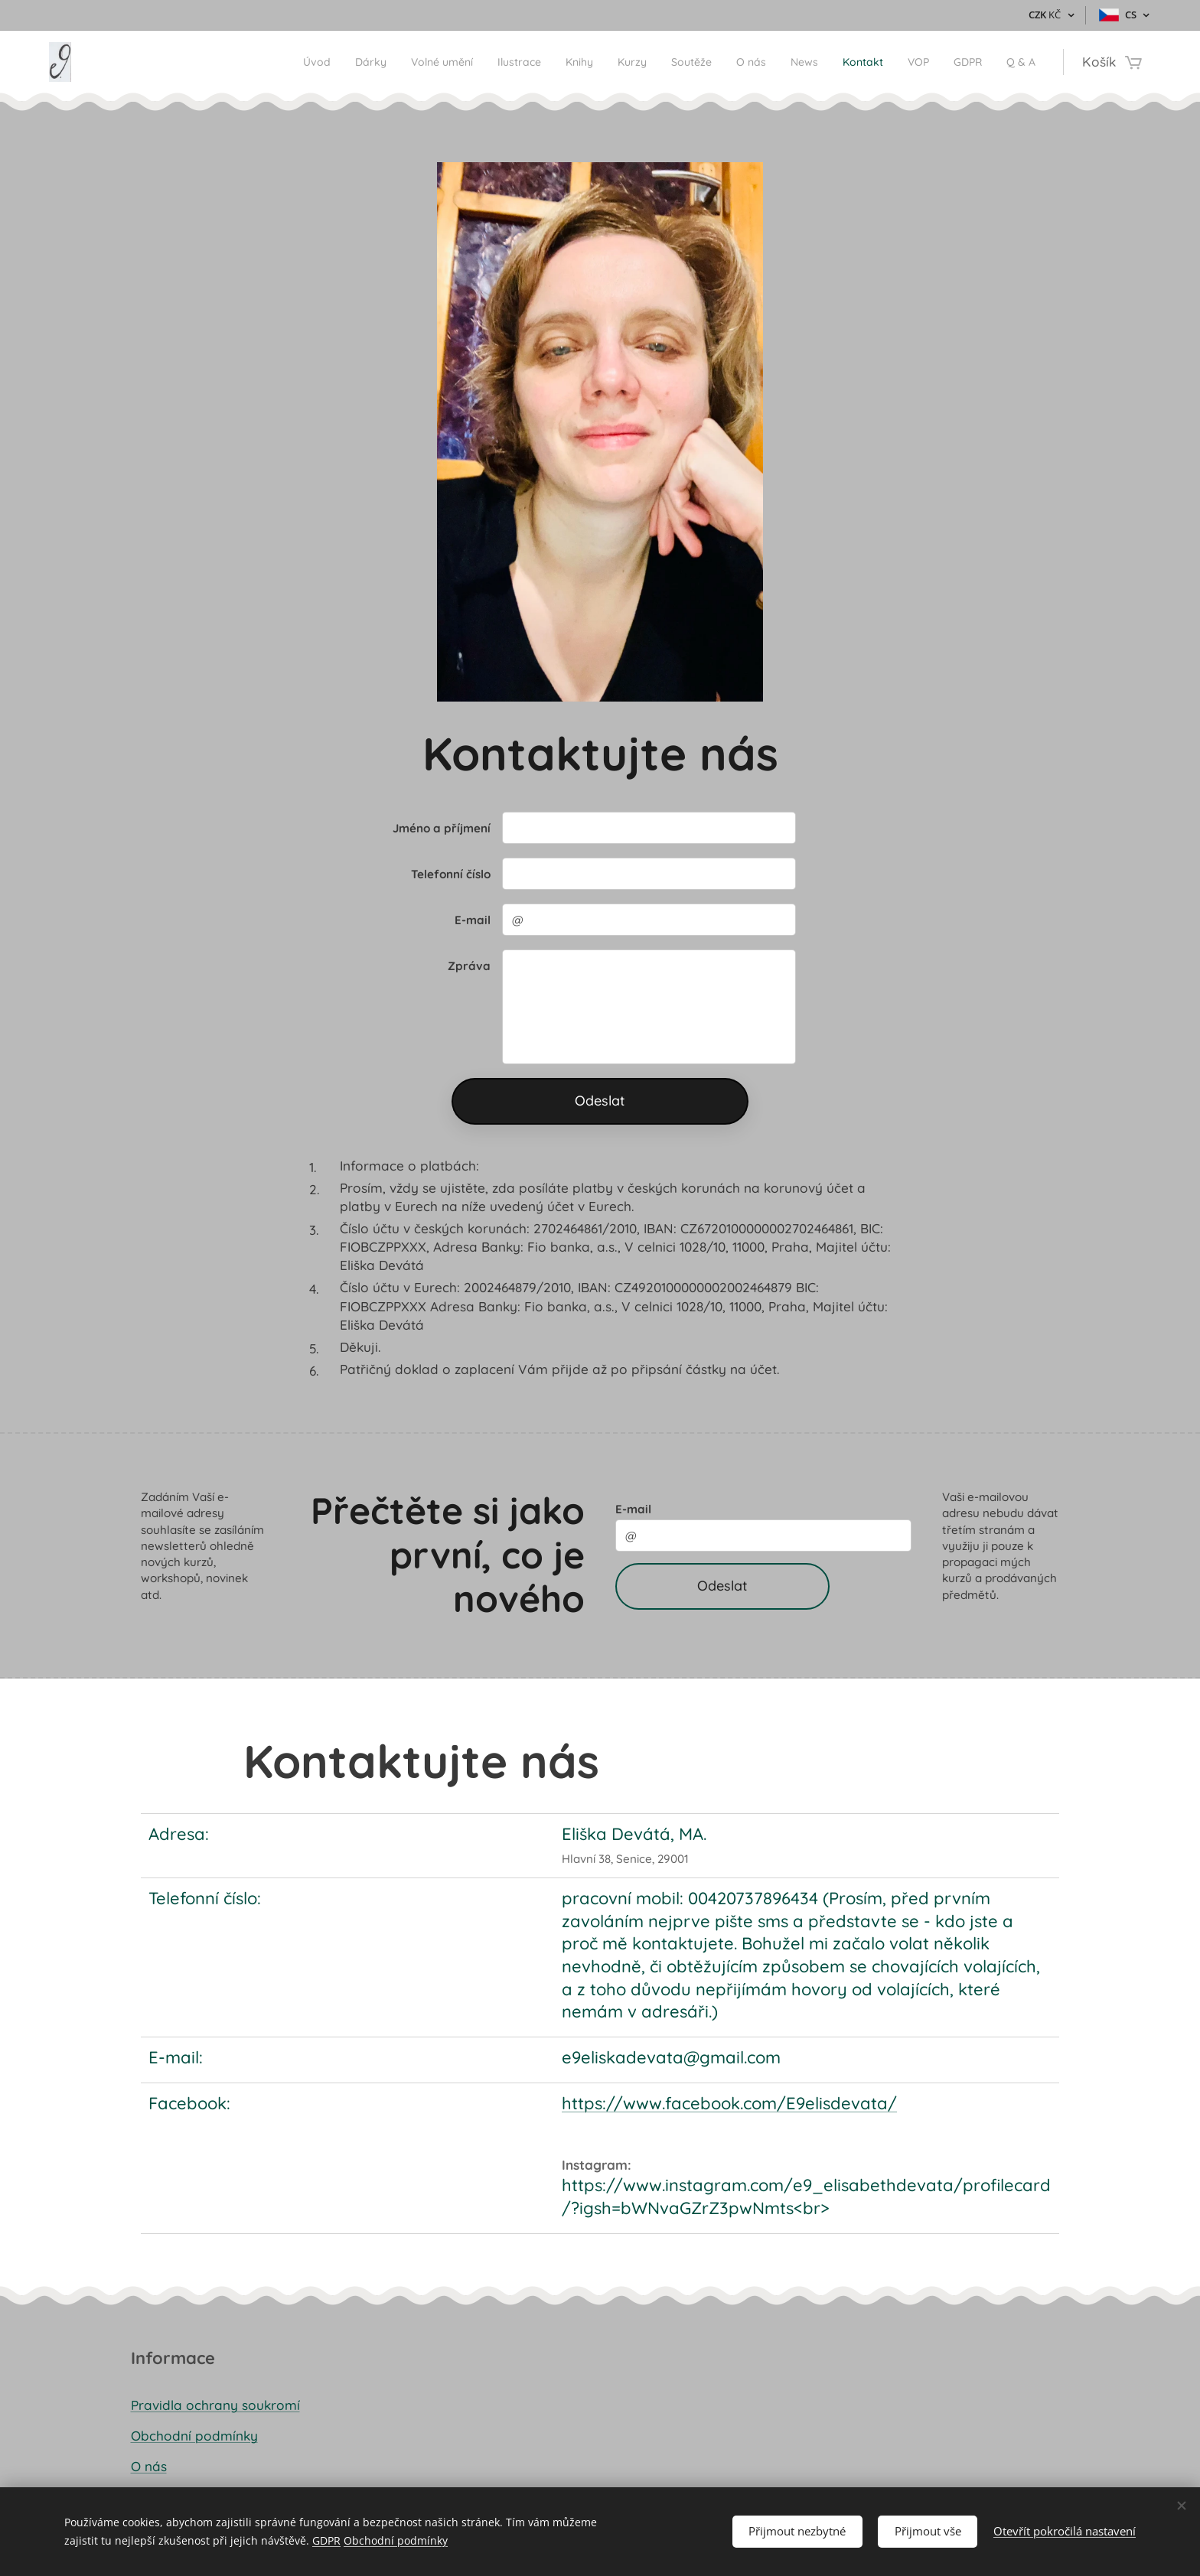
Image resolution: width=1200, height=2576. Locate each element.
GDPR (326, 2540)
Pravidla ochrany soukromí (215, 2404)
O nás (149, 2466)
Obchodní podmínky (194, 2435)
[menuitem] (221, 62)
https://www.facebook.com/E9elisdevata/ (729, 2102)
